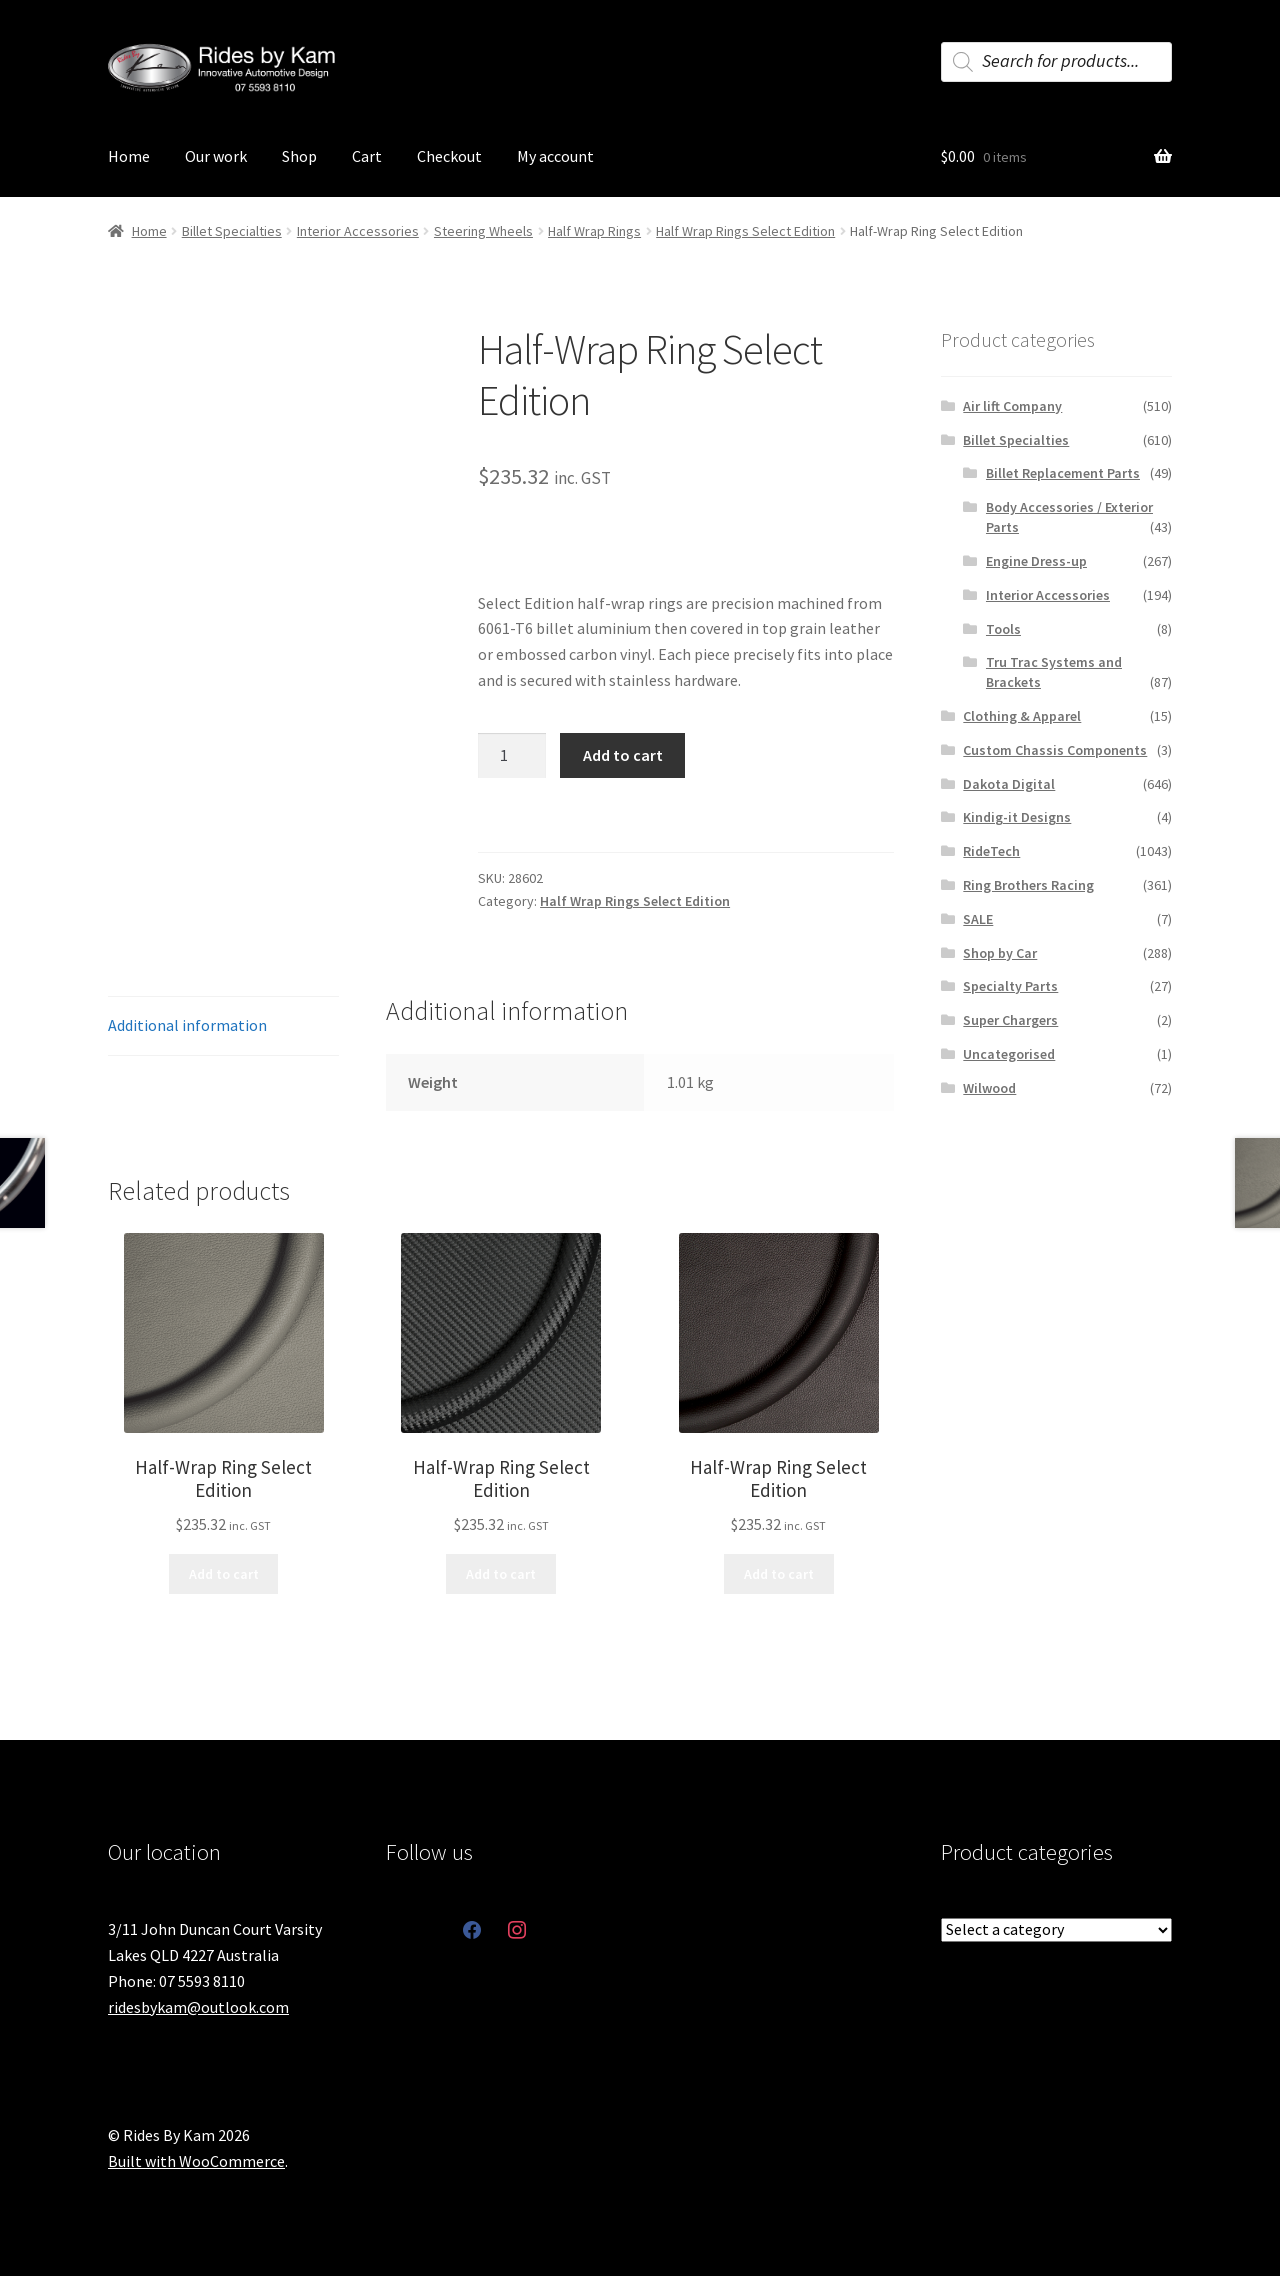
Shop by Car (1000, 953)
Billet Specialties (232, 231)
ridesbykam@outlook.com (198, 2007)
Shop (299, 156)
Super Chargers (1010, 1020)
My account (555, 156)
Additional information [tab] (187, 1025)
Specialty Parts (1010, 986)
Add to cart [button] (224, 1574)
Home (129, 156)
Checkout (449, 156)
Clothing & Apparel (1022, 716)
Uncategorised (1009, 1054)
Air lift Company (1012, 406)
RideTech (991, 851)
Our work (216, 156)
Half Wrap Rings (594, 231)
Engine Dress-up (1036, 561)
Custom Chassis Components (1055, 750)
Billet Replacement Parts (1063, 473)
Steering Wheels (483, 231)
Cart (367, 156)
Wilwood (989, 1088)
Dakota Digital (1009, 784)
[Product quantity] (512, 756)
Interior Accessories (358, 231)
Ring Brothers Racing (1028, 885)
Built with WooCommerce (196, 2161)
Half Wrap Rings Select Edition (745, 231)
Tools (1003, 629)
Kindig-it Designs (1017, 817)
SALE (978, 919)
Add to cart (623, 755)
